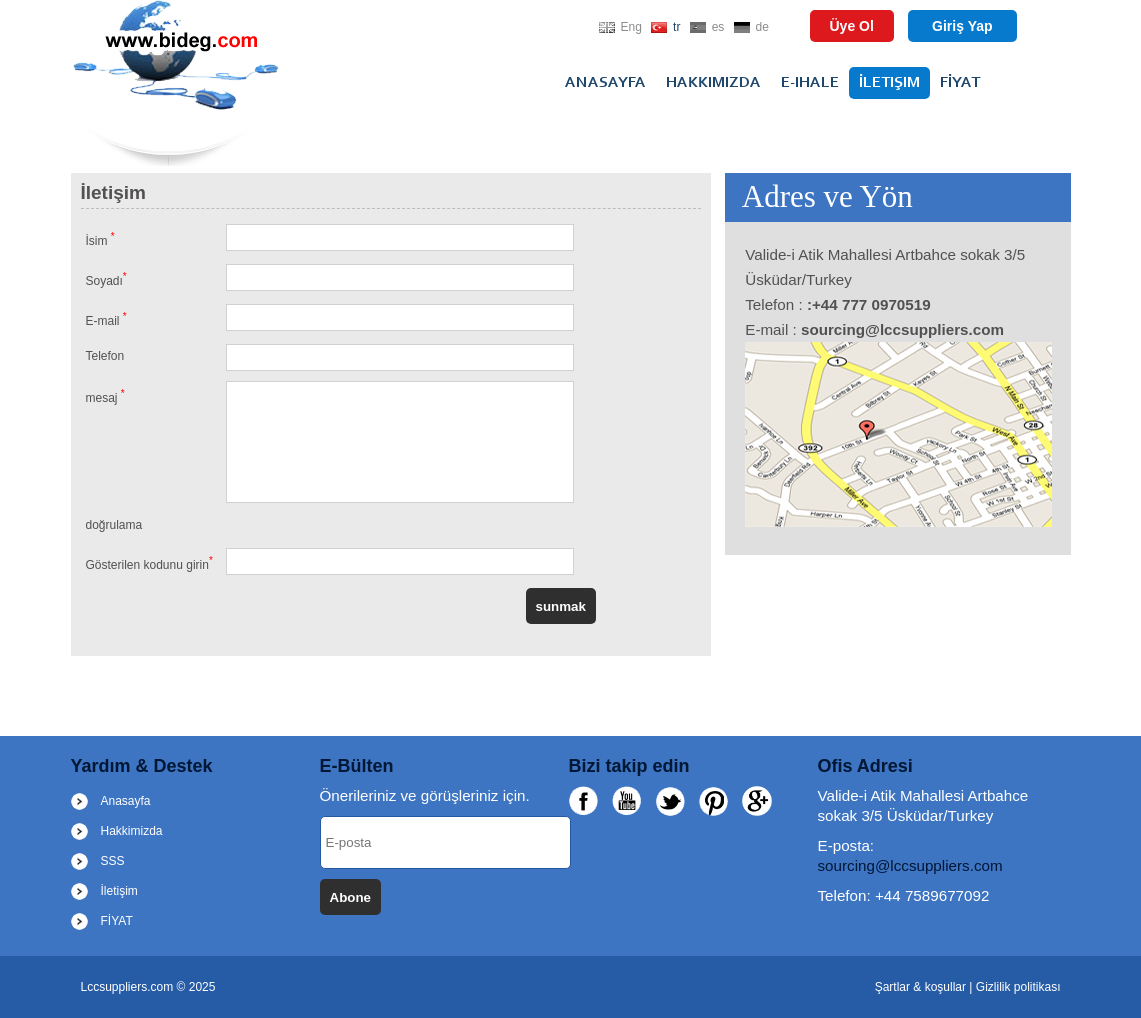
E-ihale (810, 83)
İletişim (889, 83)
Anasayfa (605, 83)
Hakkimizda (713, 83)
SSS (113, 861)
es (718, 27)
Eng (631, 27)
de (762, 27)
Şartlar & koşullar (922, 987)
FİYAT (960, 83)
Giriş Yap (962, 26)
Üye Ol (852, 26)
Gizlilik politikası (1018, 987)
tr (676, 27)
